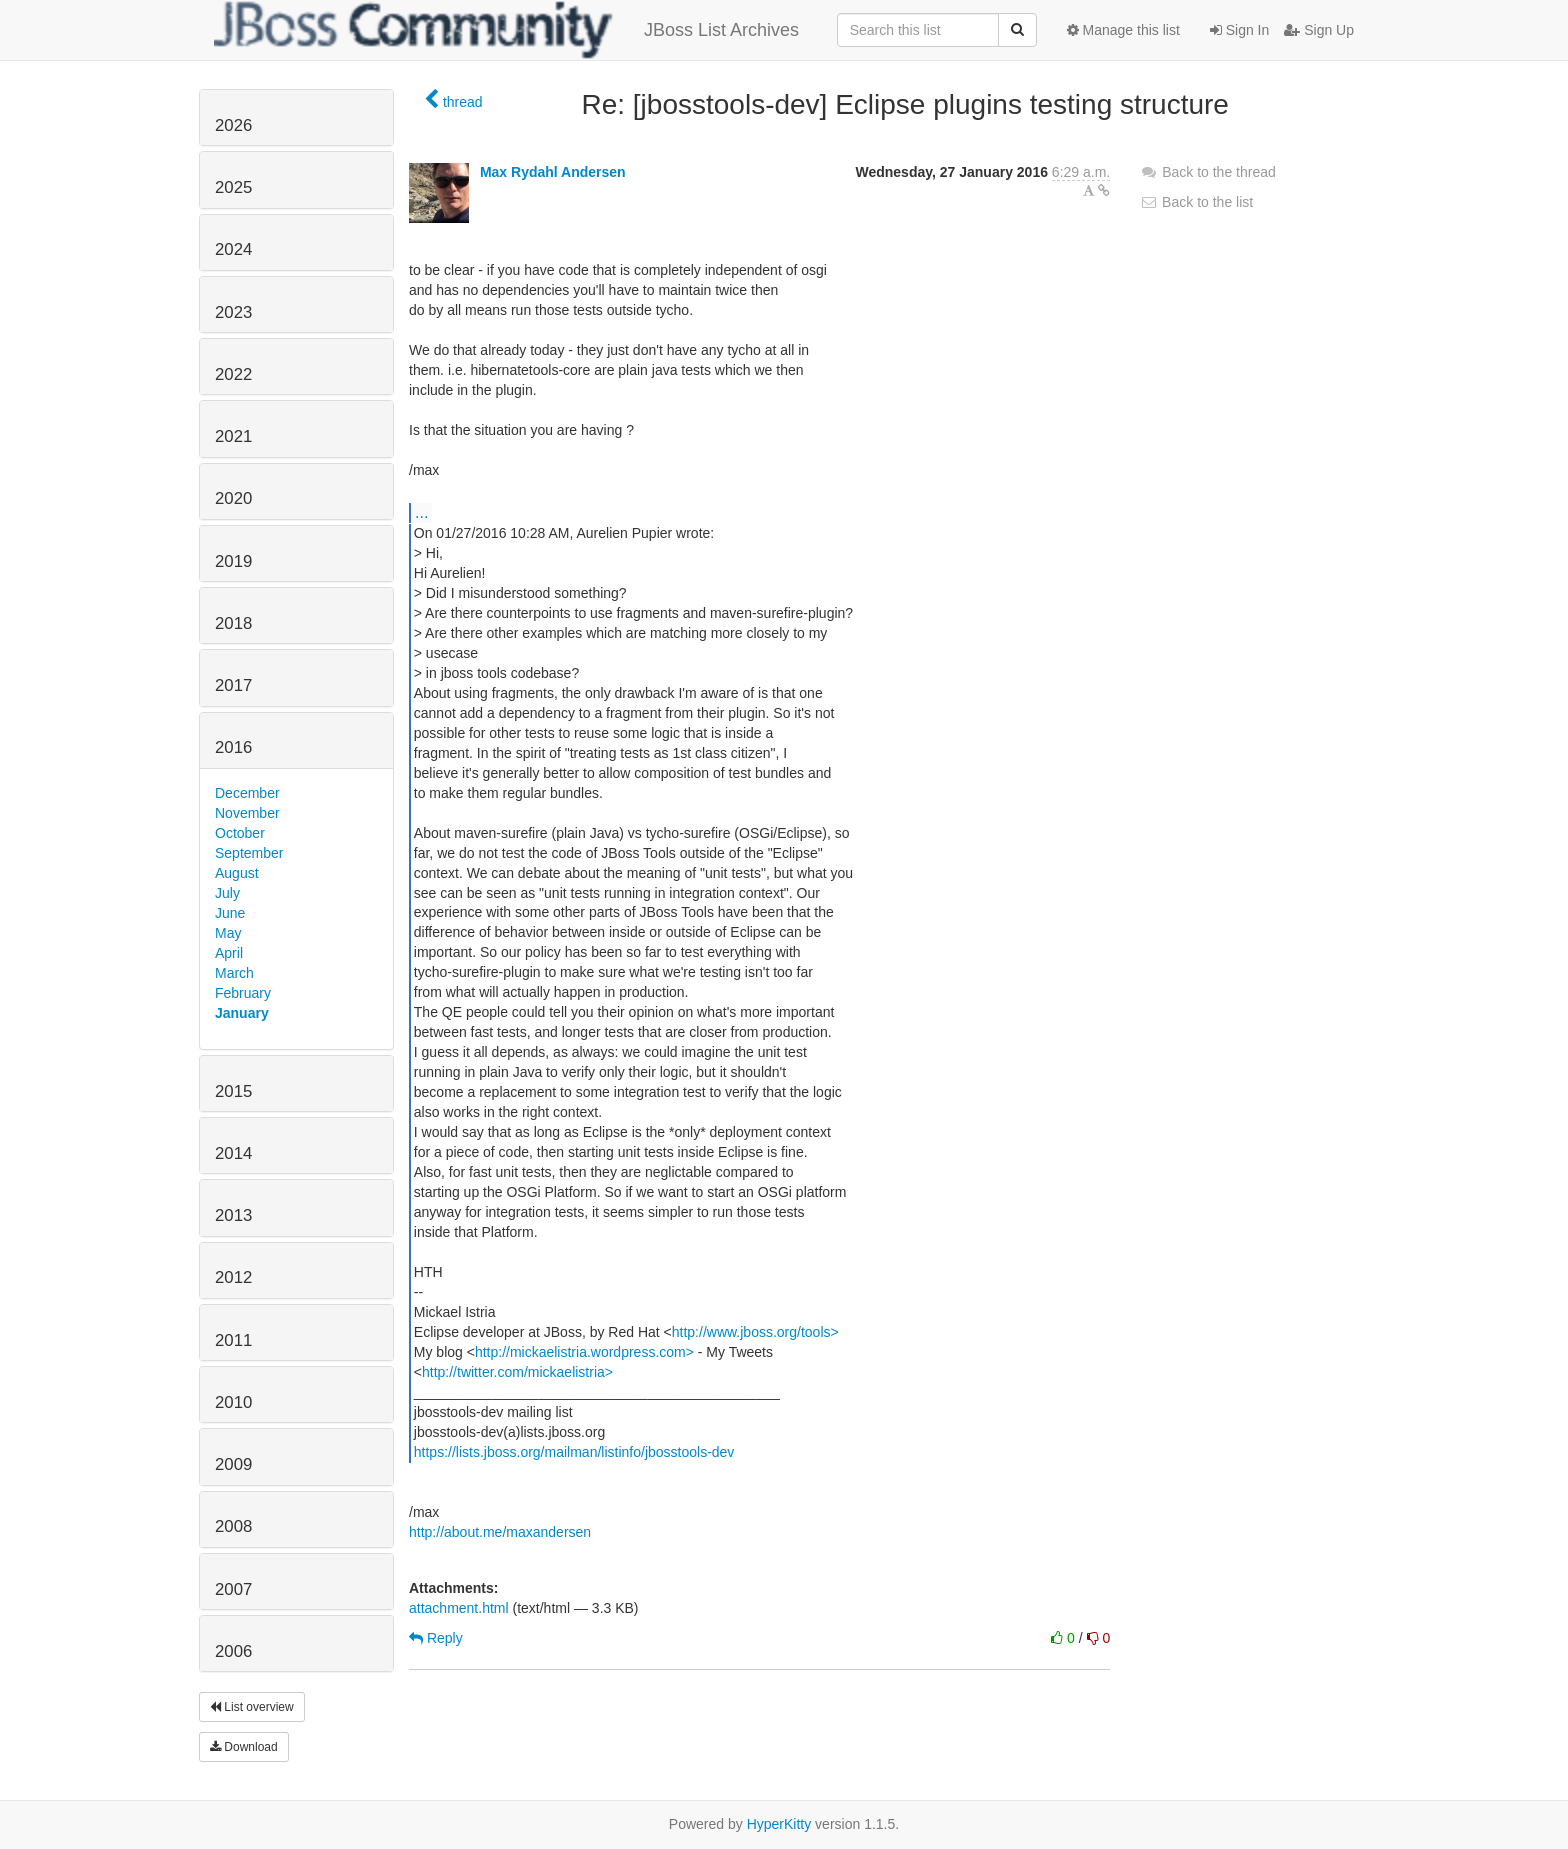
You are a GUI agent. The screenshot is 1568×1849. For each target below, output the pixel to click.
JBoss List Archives (506, 30)
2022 (233, 374)
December (247, 793)
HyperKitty (779, 1824)
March (234, 973)
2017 (233, 685)
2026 (233, 125)
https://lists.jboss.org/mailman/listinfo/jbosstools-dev (574, 1452)
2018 (233, 623)
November (247, 813)
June (230, 913)
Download (244, 1747)
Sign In (1239, 30)
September (249, 853)
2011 (233, 1340)
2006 (233, 1651)
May (228, 933)
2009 (233, 1464)
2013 (233, 1215)
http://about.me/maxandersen (500, 1532)
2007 (233, 1589)
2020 (233, 498)
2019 (233, 561)
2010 (233, 1402)
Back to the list (1196, 202)
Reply (436, 1638)
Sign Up (1319, 30)
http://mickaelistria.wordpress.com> (584, 1352)
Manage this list (1123, 30)
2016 (233, 747)
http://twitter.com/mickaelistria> (517, 1372)
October (240, 833)
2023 (233, 312)
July (227, 893)
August (237, 873)
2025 (233, 187)
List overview (252, 1707)
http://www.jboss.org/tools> (755, 1332)
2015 (233, 1091)
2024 (233, 249)
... (421, 512)
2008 (233, 1526)
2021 (233, 436)
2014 (233, 1153)
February (243, 993)
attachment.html (459, 1608)
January (242, 1013)
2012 (233, 1277)
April (229, 953)
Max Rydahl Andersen (553, 172)
